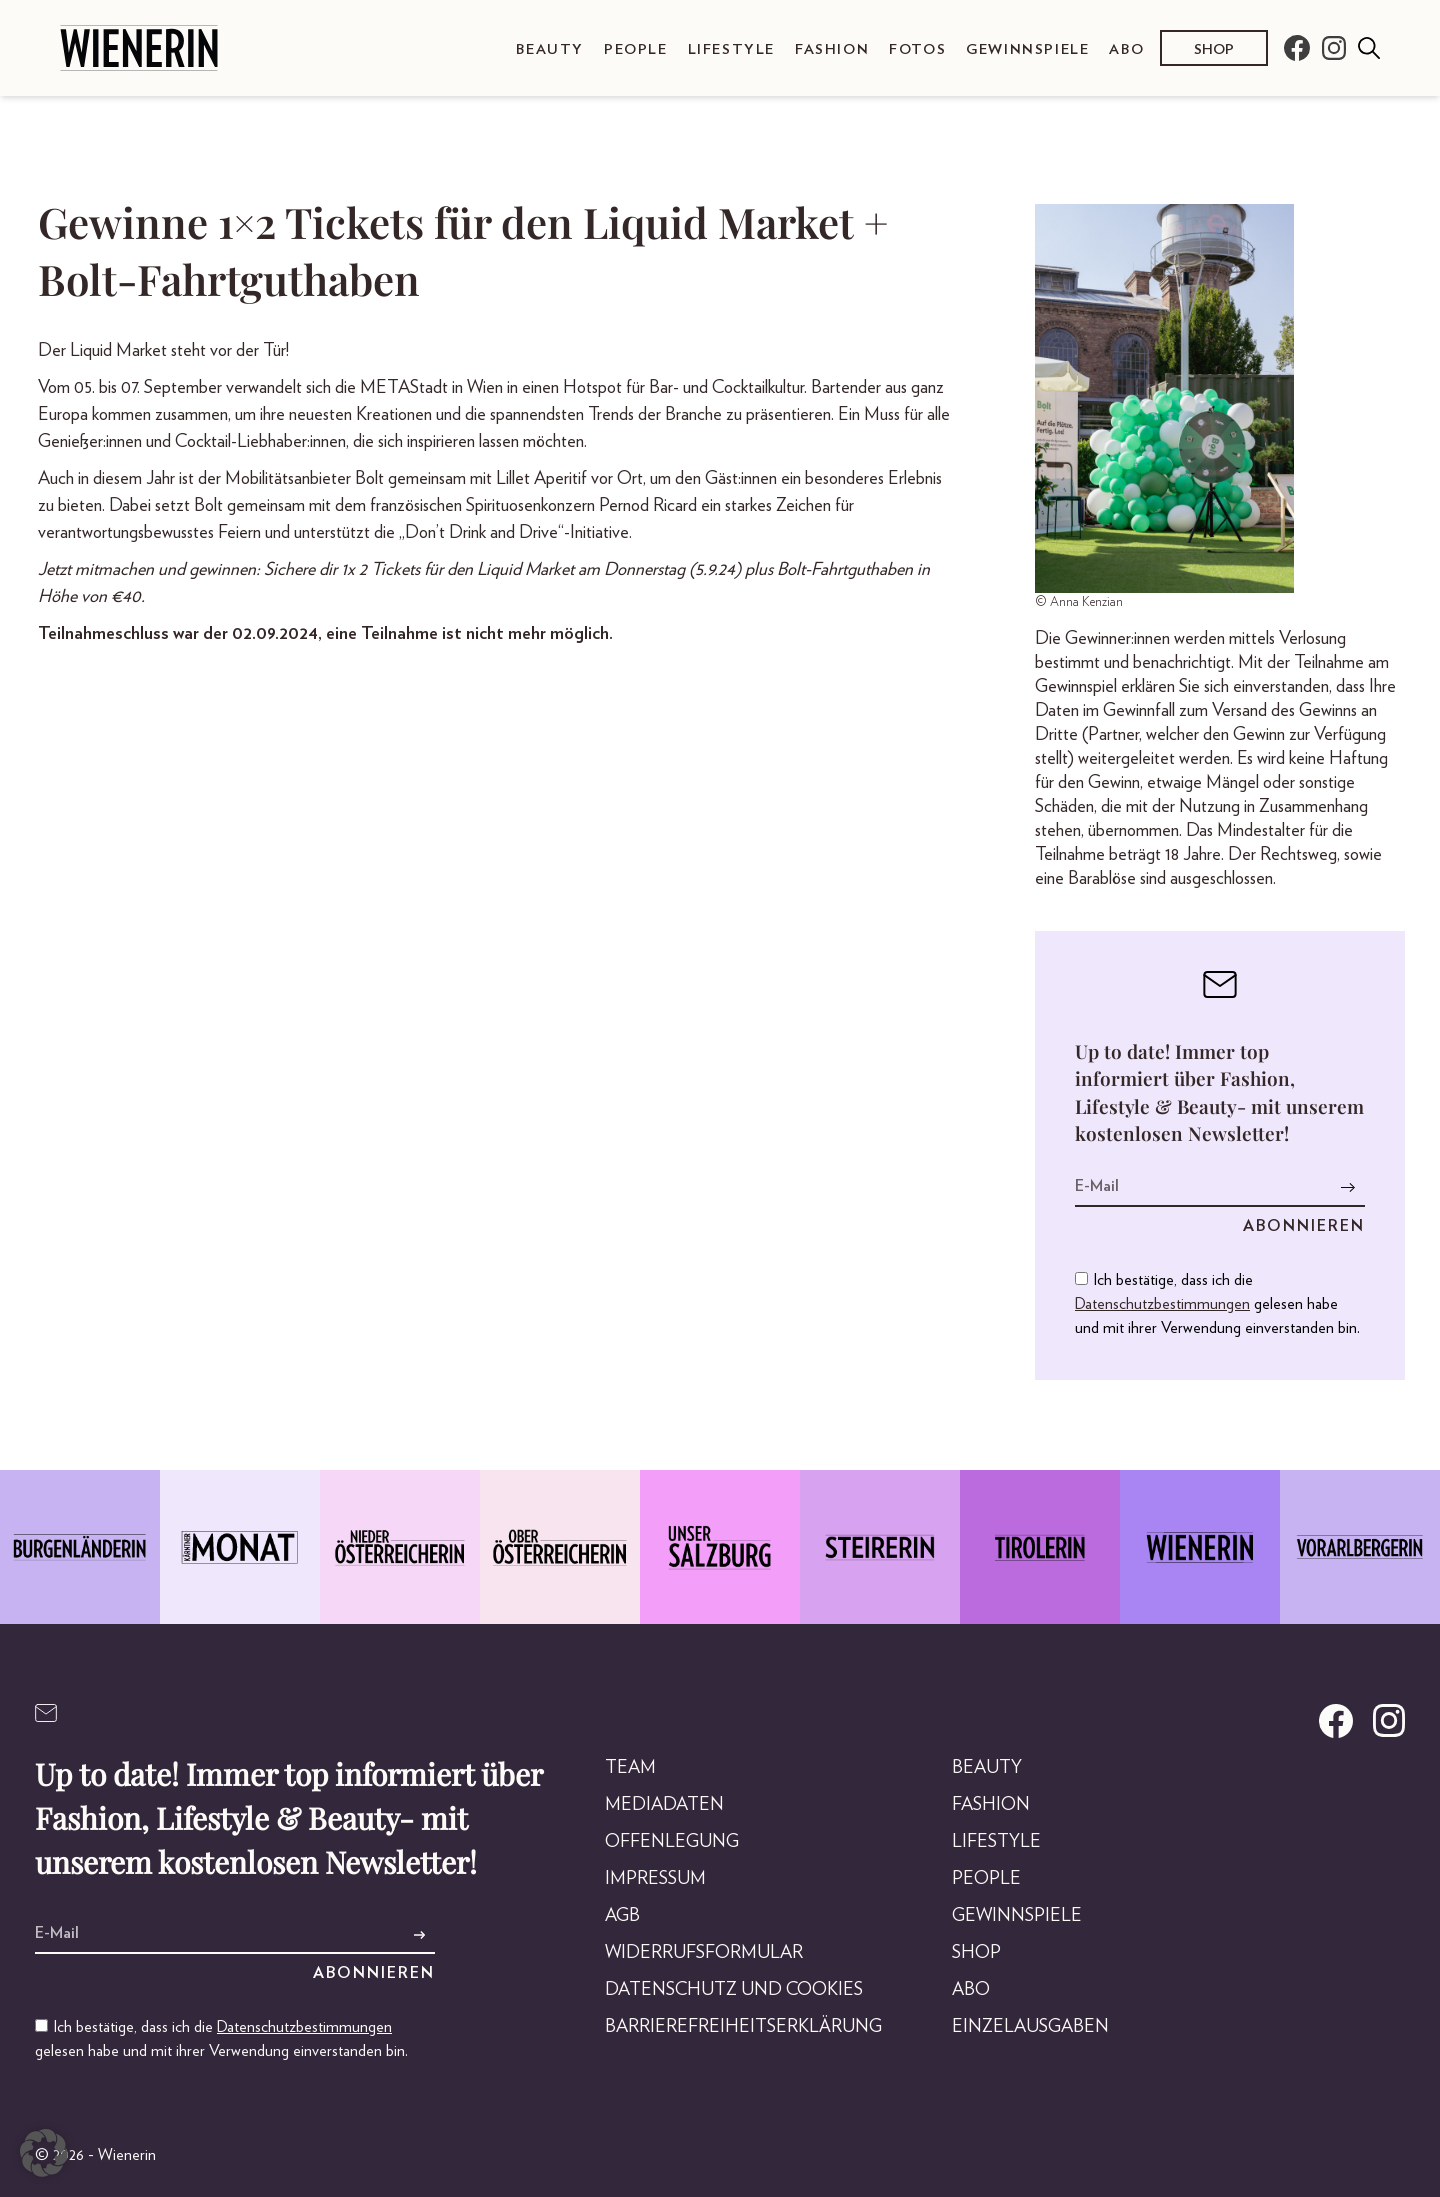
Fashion (832, 49)
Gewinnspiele (1027, 49)
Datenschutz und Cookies (734, 1991)
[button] (44, 2153)
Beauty (550, 49)
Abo (1126, 49)
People (636, 49)
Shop (1214, 49)
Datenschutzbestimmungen (1162, 1304)
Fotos (917, 49)
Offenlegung (672, 1843)
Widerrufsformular (704, 1954)
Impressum (655, 1880)
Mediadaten (664, 1806)
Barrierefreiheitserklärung (743, 2028)
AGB (622, 1917)
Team (630, 1769)
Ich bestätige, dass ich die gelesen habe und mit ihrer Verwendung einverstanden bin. (1217, 1304)
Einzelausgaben (1030, 2028)
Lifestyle (731, 49)
